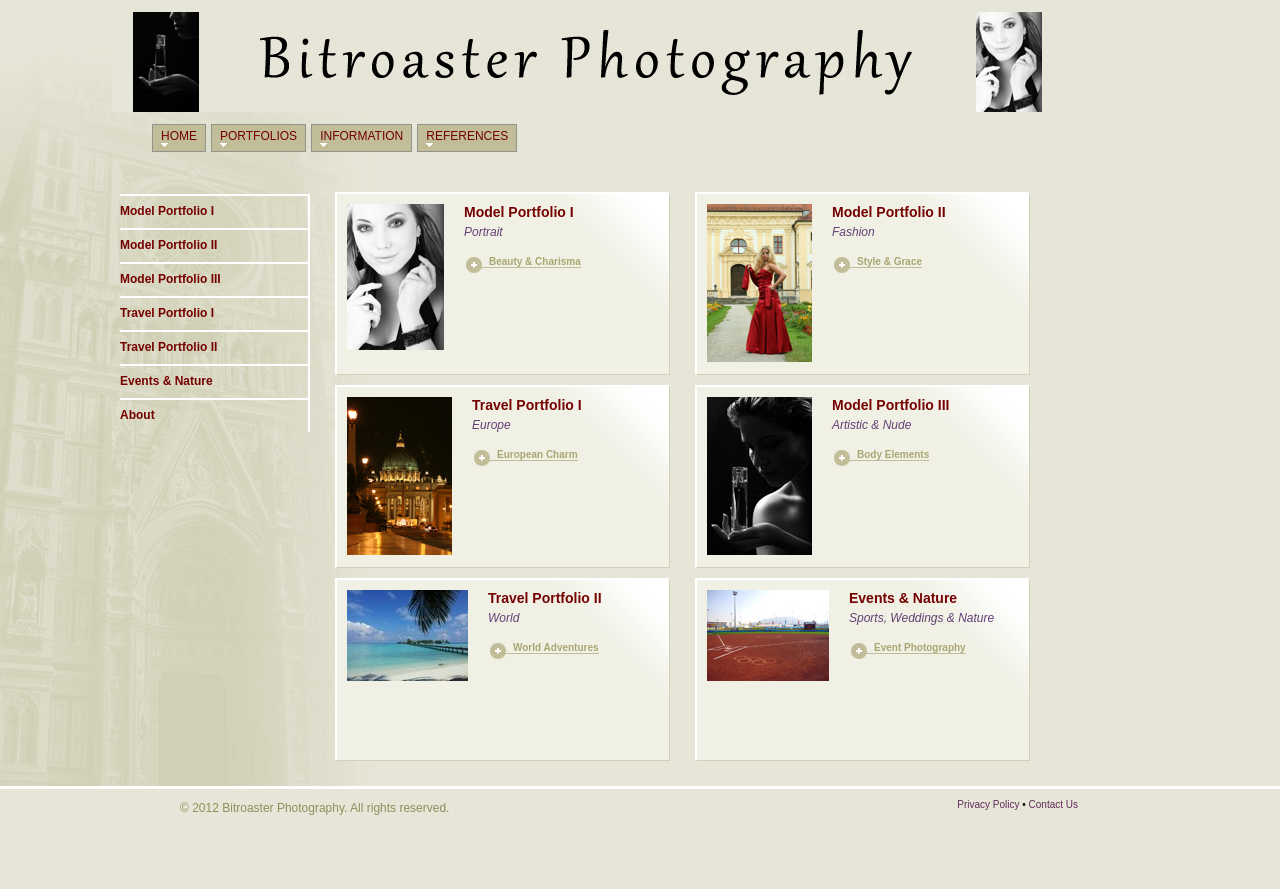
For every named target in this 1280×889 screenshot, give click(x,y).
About (137, 415)
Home (179, 136)
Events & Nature (166, 381)
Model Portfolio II (168, 245)
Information (361, 136)
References (467, 136)
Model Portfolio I (167, 211)
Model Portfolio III (170, 279)
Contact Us (1053, 804)
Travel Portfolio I (167, 313)
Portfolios (258, 136)
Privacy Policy (988, 804)
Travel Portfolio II (168, 347)
